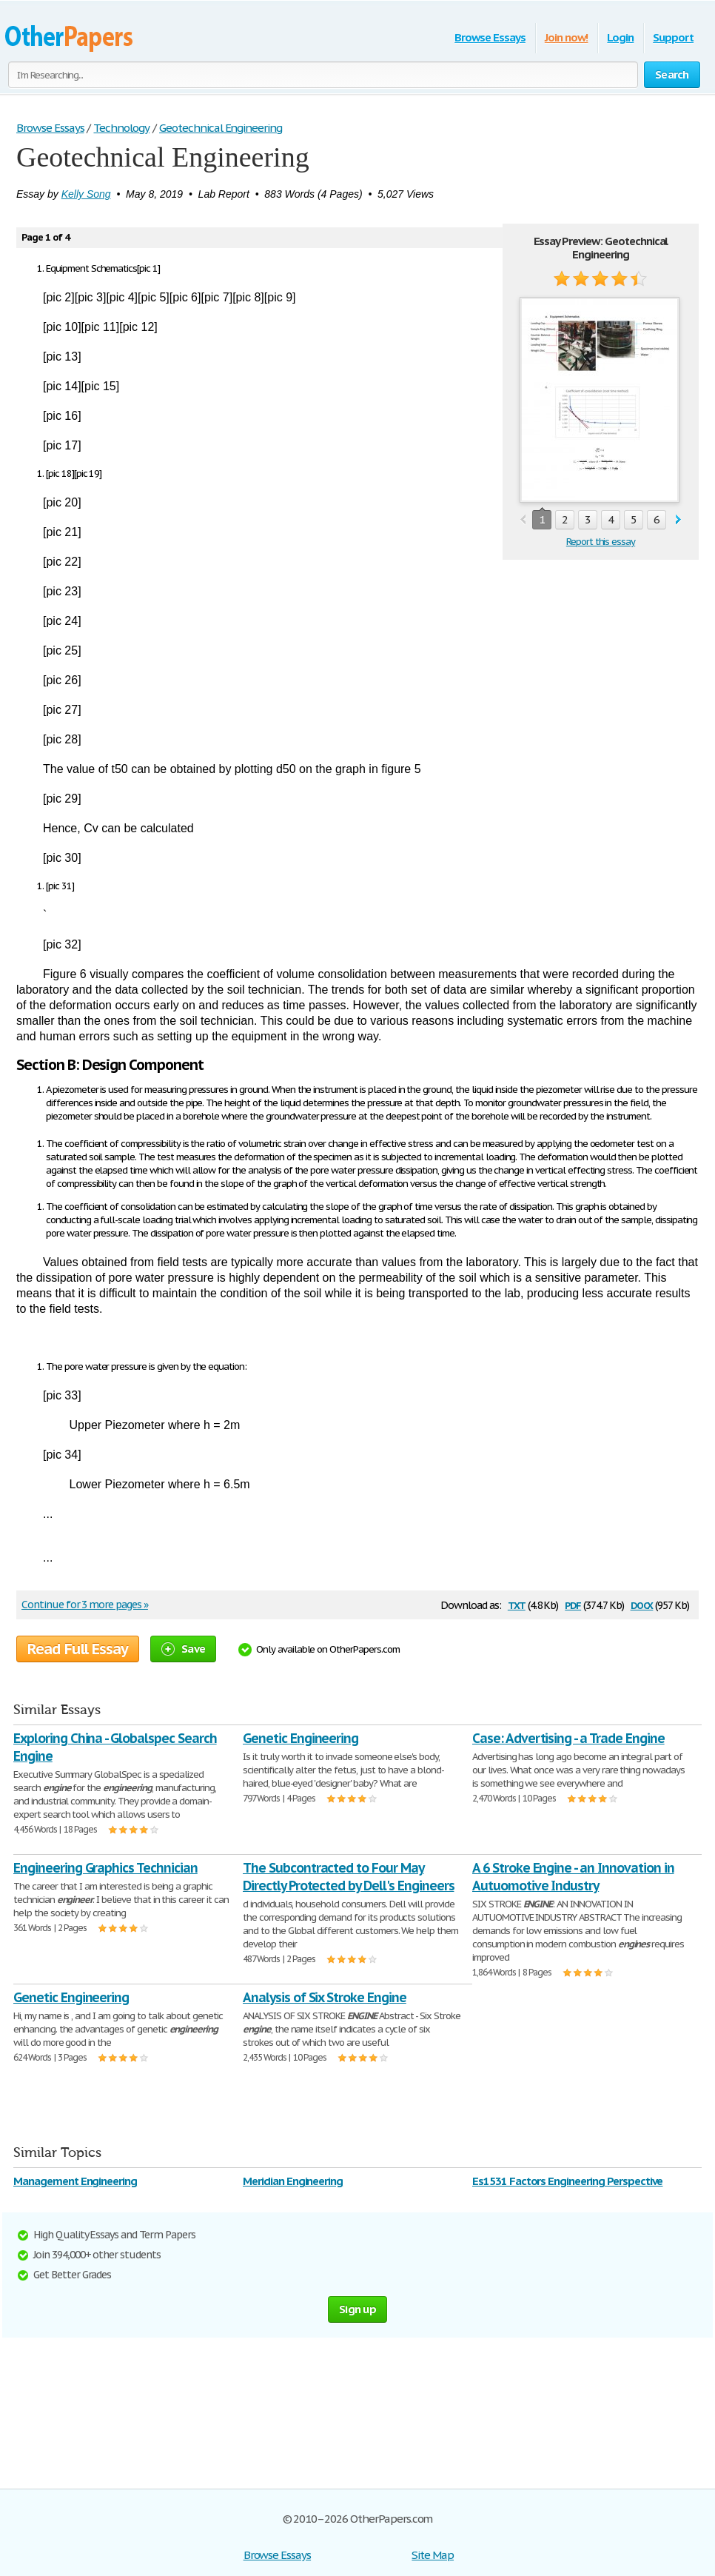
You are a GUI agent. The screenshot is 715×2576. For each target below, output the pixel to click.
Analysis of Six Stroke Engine (324, 1997)
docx (642, 1604)
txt (517, 1604)
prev (523, 520)
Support (673, 37)
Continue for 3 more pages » (84, 1604)
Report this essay (600, 541)
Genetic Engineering (300, 1738)
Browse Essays (489, 37)
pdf (573, 1604)
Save (183, 1649)
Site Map (433, 2555)
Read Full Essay (77, 1649)
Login (620, 37)
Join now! (566, 37)
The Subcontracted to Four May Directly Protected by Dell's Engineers (348, 1876)
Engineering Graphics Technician (105, 1867)
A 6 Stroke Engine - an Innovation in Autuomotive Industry (573, 1876)
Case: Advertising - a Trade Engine (568, 1738)
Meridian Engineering (293, 2181)
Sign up (357, 2309)
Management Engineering (75, 2181)
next (678, 520)
